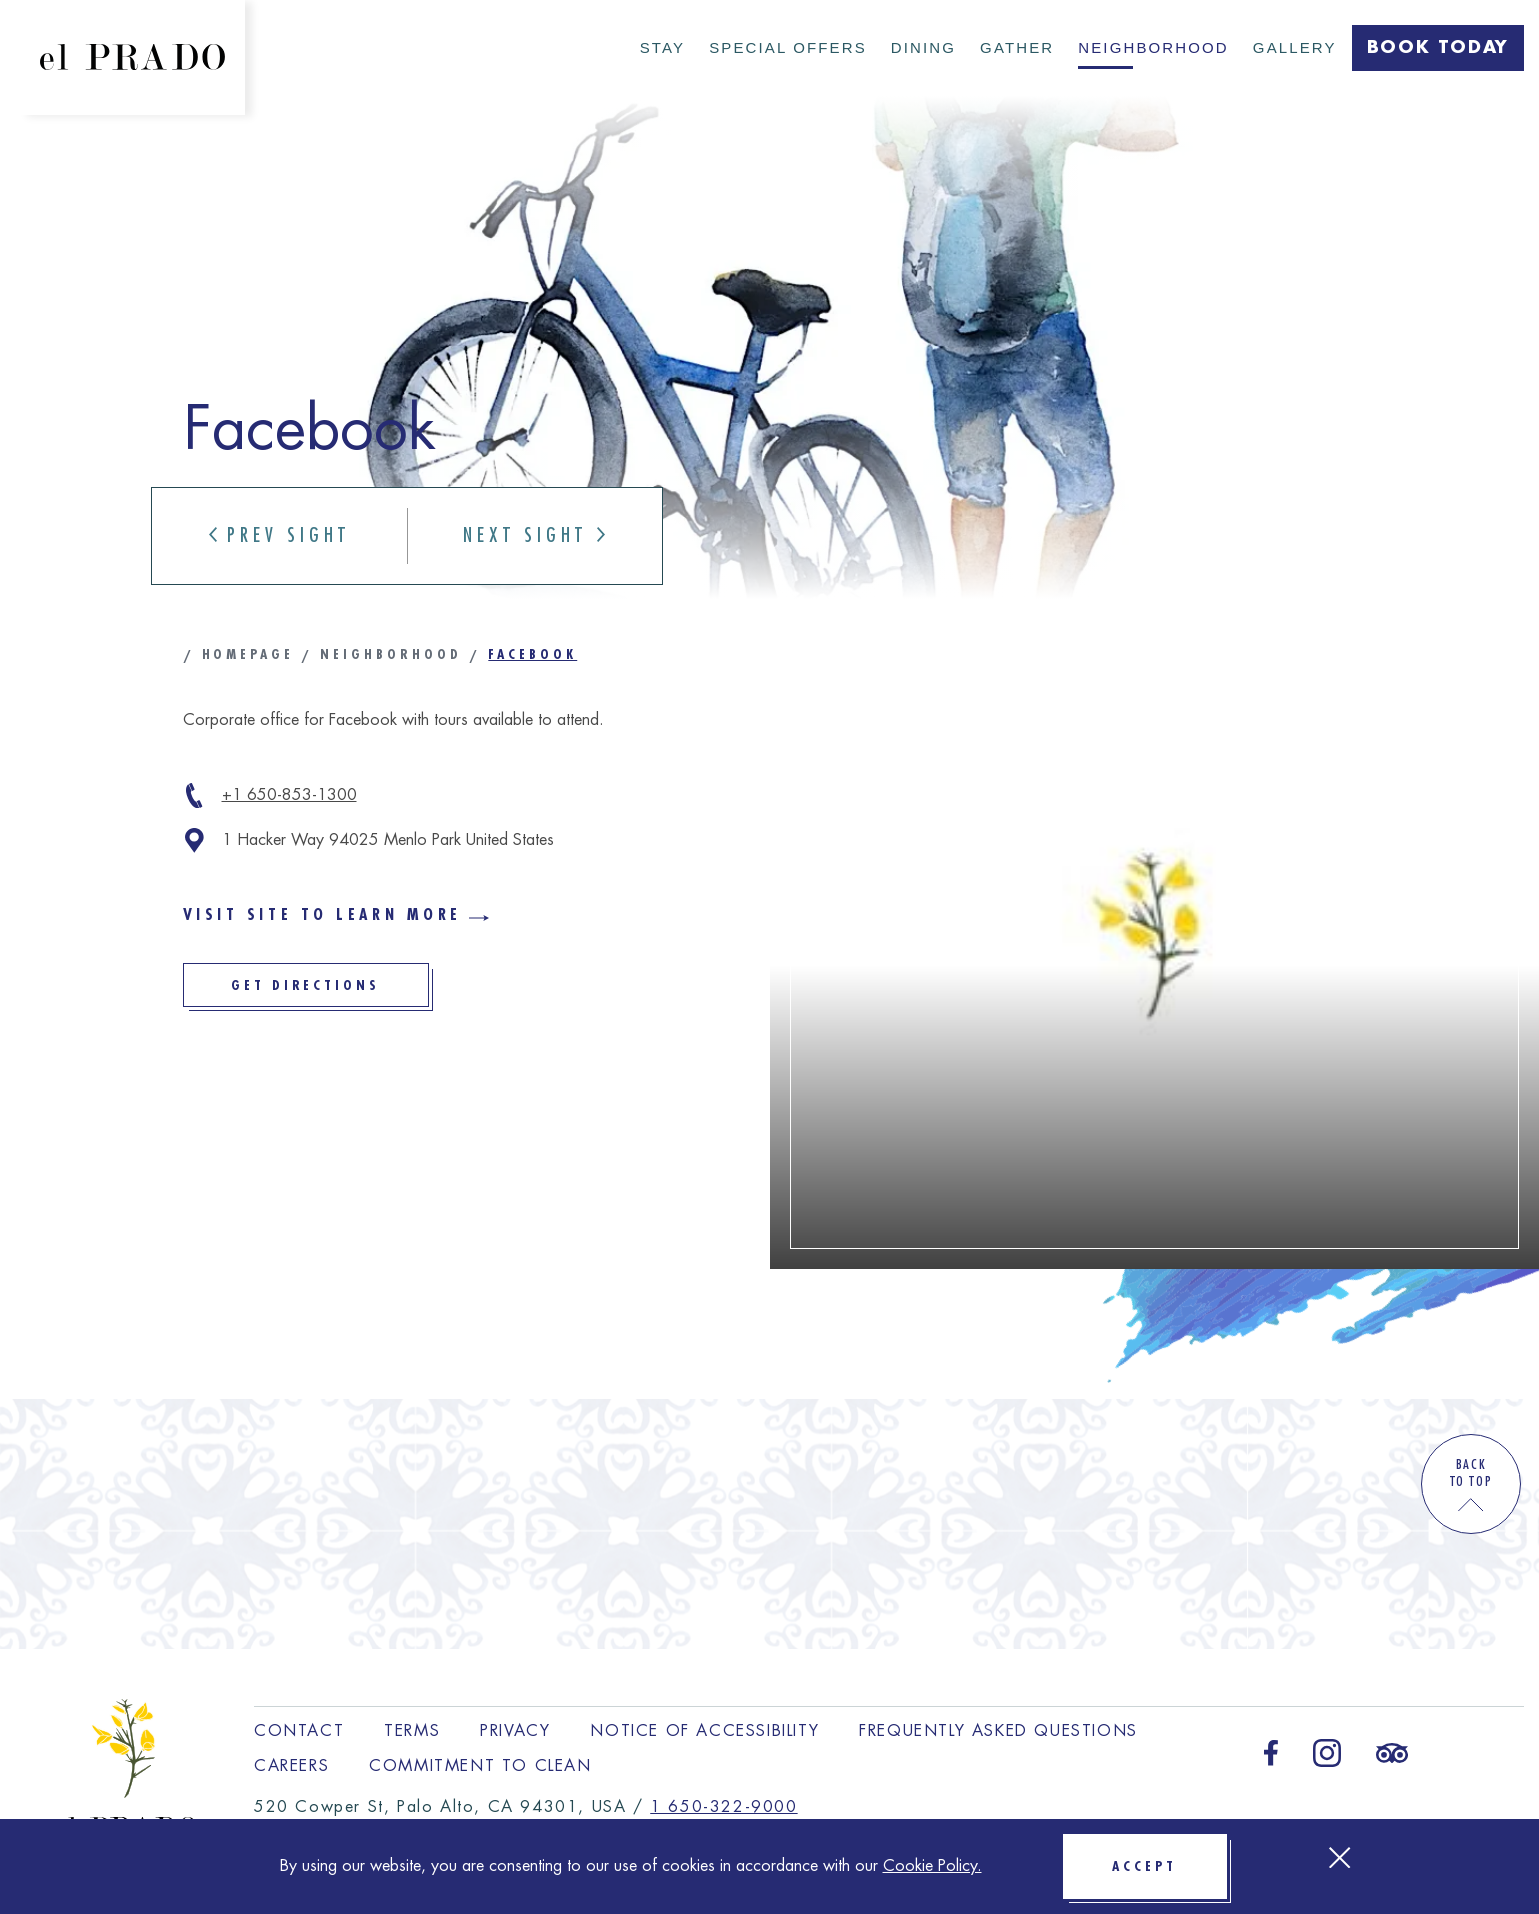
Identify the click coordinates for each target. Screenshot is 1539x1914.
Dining (923, 47)
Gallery (1295, 47)
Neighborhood (1153, 47)
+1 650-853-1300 (289, 795)
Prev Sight (279, 535)
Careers (291, 1766)
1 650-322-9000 (723, 1807)
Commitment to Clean (480, 1766)
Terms (412, 1731)
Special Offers (788, 47)
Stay (662, 47)
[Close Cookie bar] (1339, 1857)
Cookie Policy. (932, 1866)
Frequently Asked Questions (998, 1731)
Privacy (515, 1731)
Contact (299, 1731)
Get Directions (330, 992)
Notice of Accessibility (704, 1731)
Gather (1017, 47)
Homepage (248, 654)
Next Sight (534, 535)
